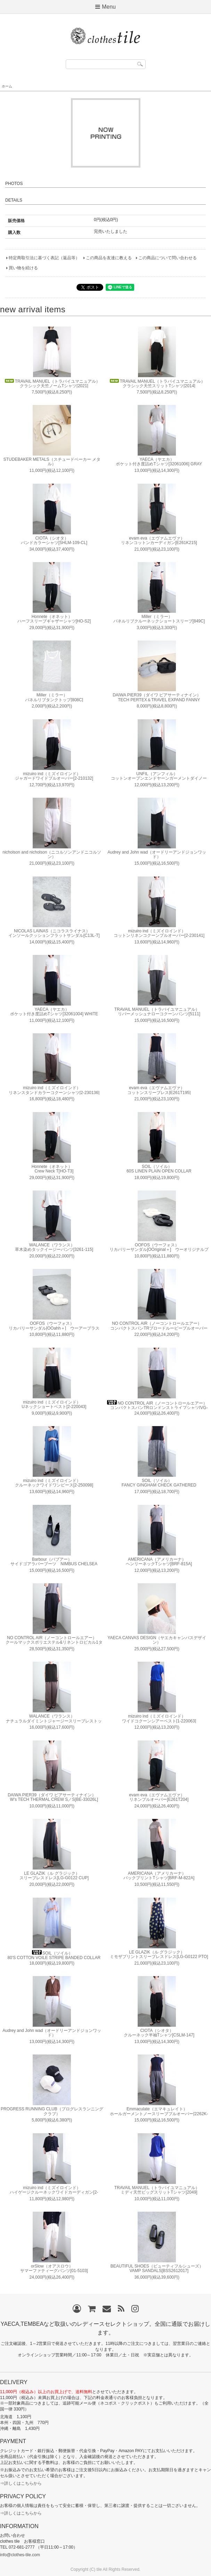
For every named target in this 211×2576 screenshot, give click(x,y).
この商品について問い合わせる (167, 257)
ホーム (7, 86)
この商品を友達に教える (109, 257)
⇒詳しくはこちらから (21, 2483)
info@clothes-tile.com (20, 2554)
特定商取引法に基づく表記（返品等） (44, 257)
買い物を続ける (23, 267)
